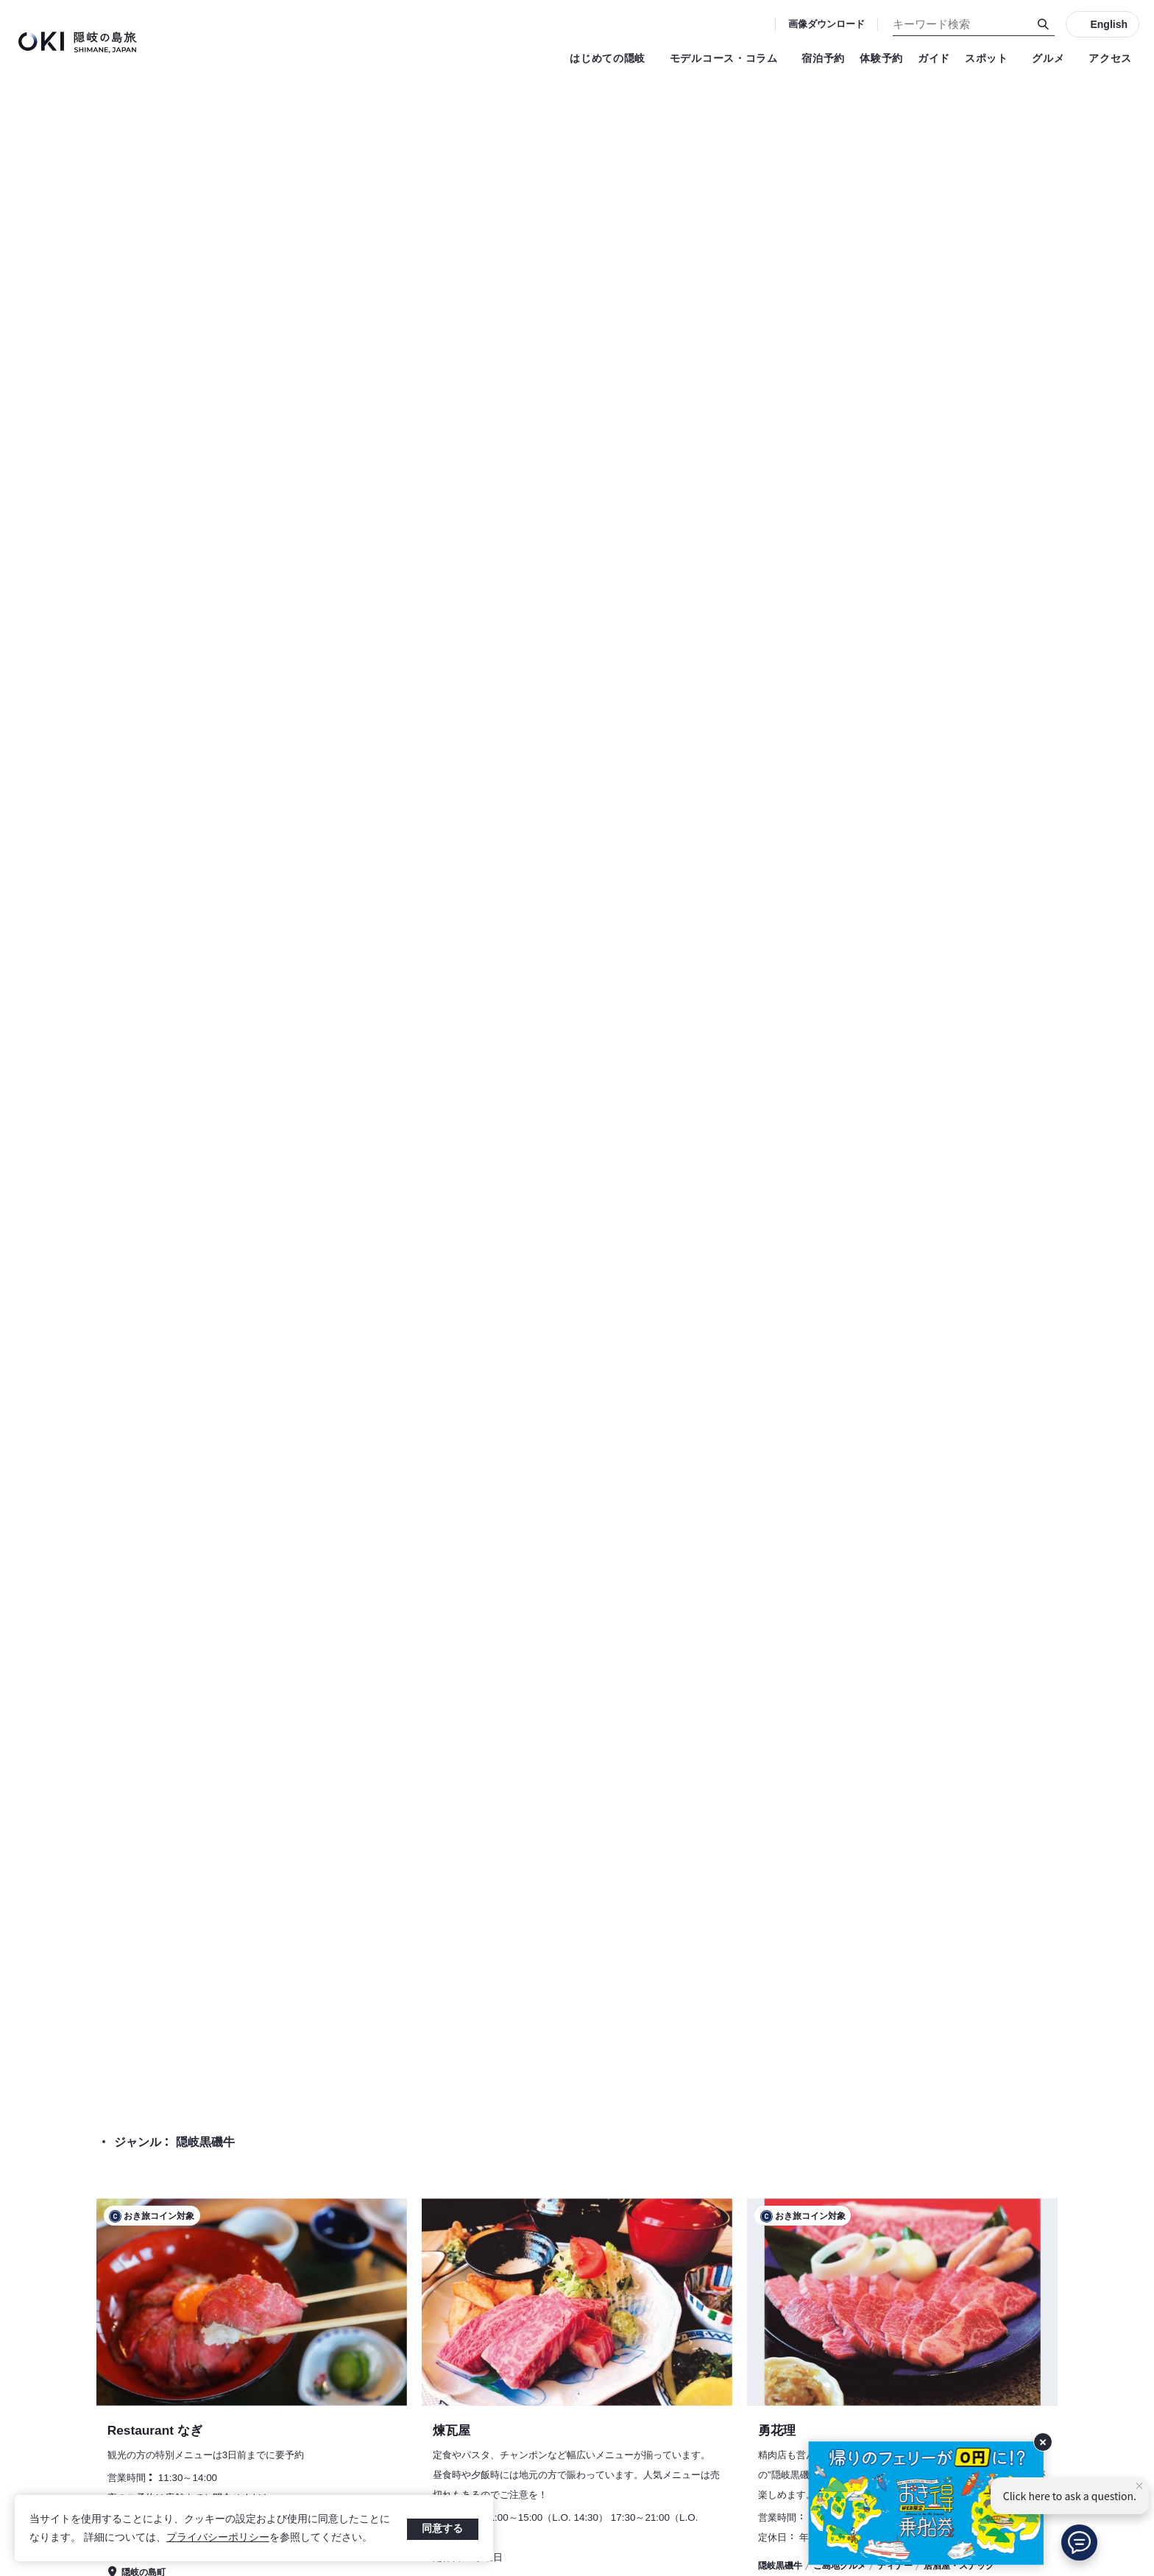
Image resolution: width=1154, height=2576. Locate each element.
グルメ (1053, 58)
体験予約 (881, 58)
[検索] (1044, 24)
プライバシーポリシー (217, 2537)
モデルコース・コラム (728, 58)
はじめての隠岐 (612, 58)
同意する (442, 2528)
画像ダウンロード (826, 23)
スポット (991, 58)
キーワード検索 (0, 0)
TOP (990, 2017)
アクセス (1110, 58)
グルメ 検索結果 (1060, 2017)
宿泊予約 (823, 58)
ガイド (934, 58)
